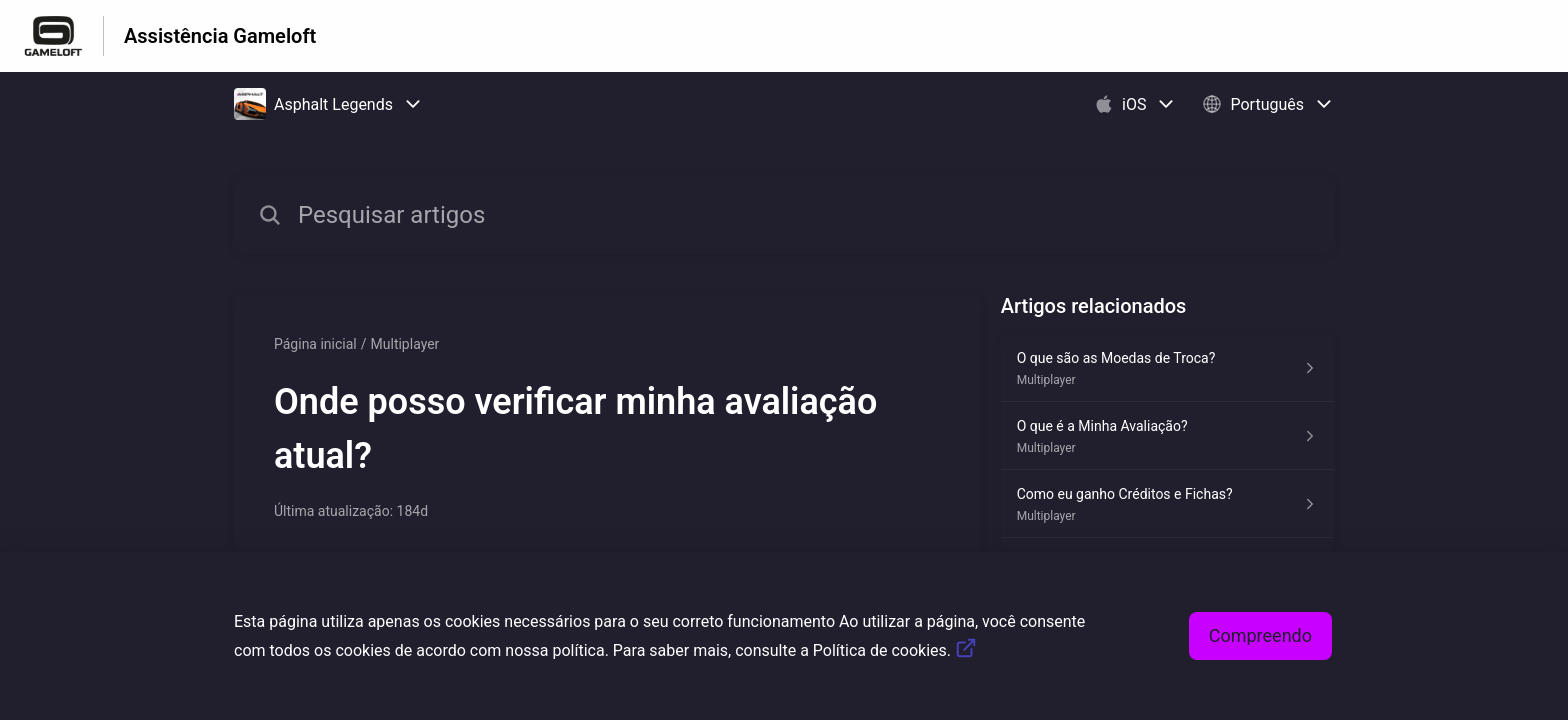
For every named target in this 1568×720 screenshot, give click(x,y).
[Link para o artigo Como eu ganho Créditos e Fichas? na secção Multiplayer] (1167, 504)
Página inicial (315, 344)
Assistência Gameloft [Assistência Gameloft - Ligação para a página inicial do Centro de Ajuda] (220, 36)
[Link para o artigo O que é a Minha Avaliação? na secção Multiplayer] (1167, 436)
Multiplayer (405, 344)
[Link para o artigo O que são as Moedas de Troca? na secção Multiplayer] (1167, 368)
